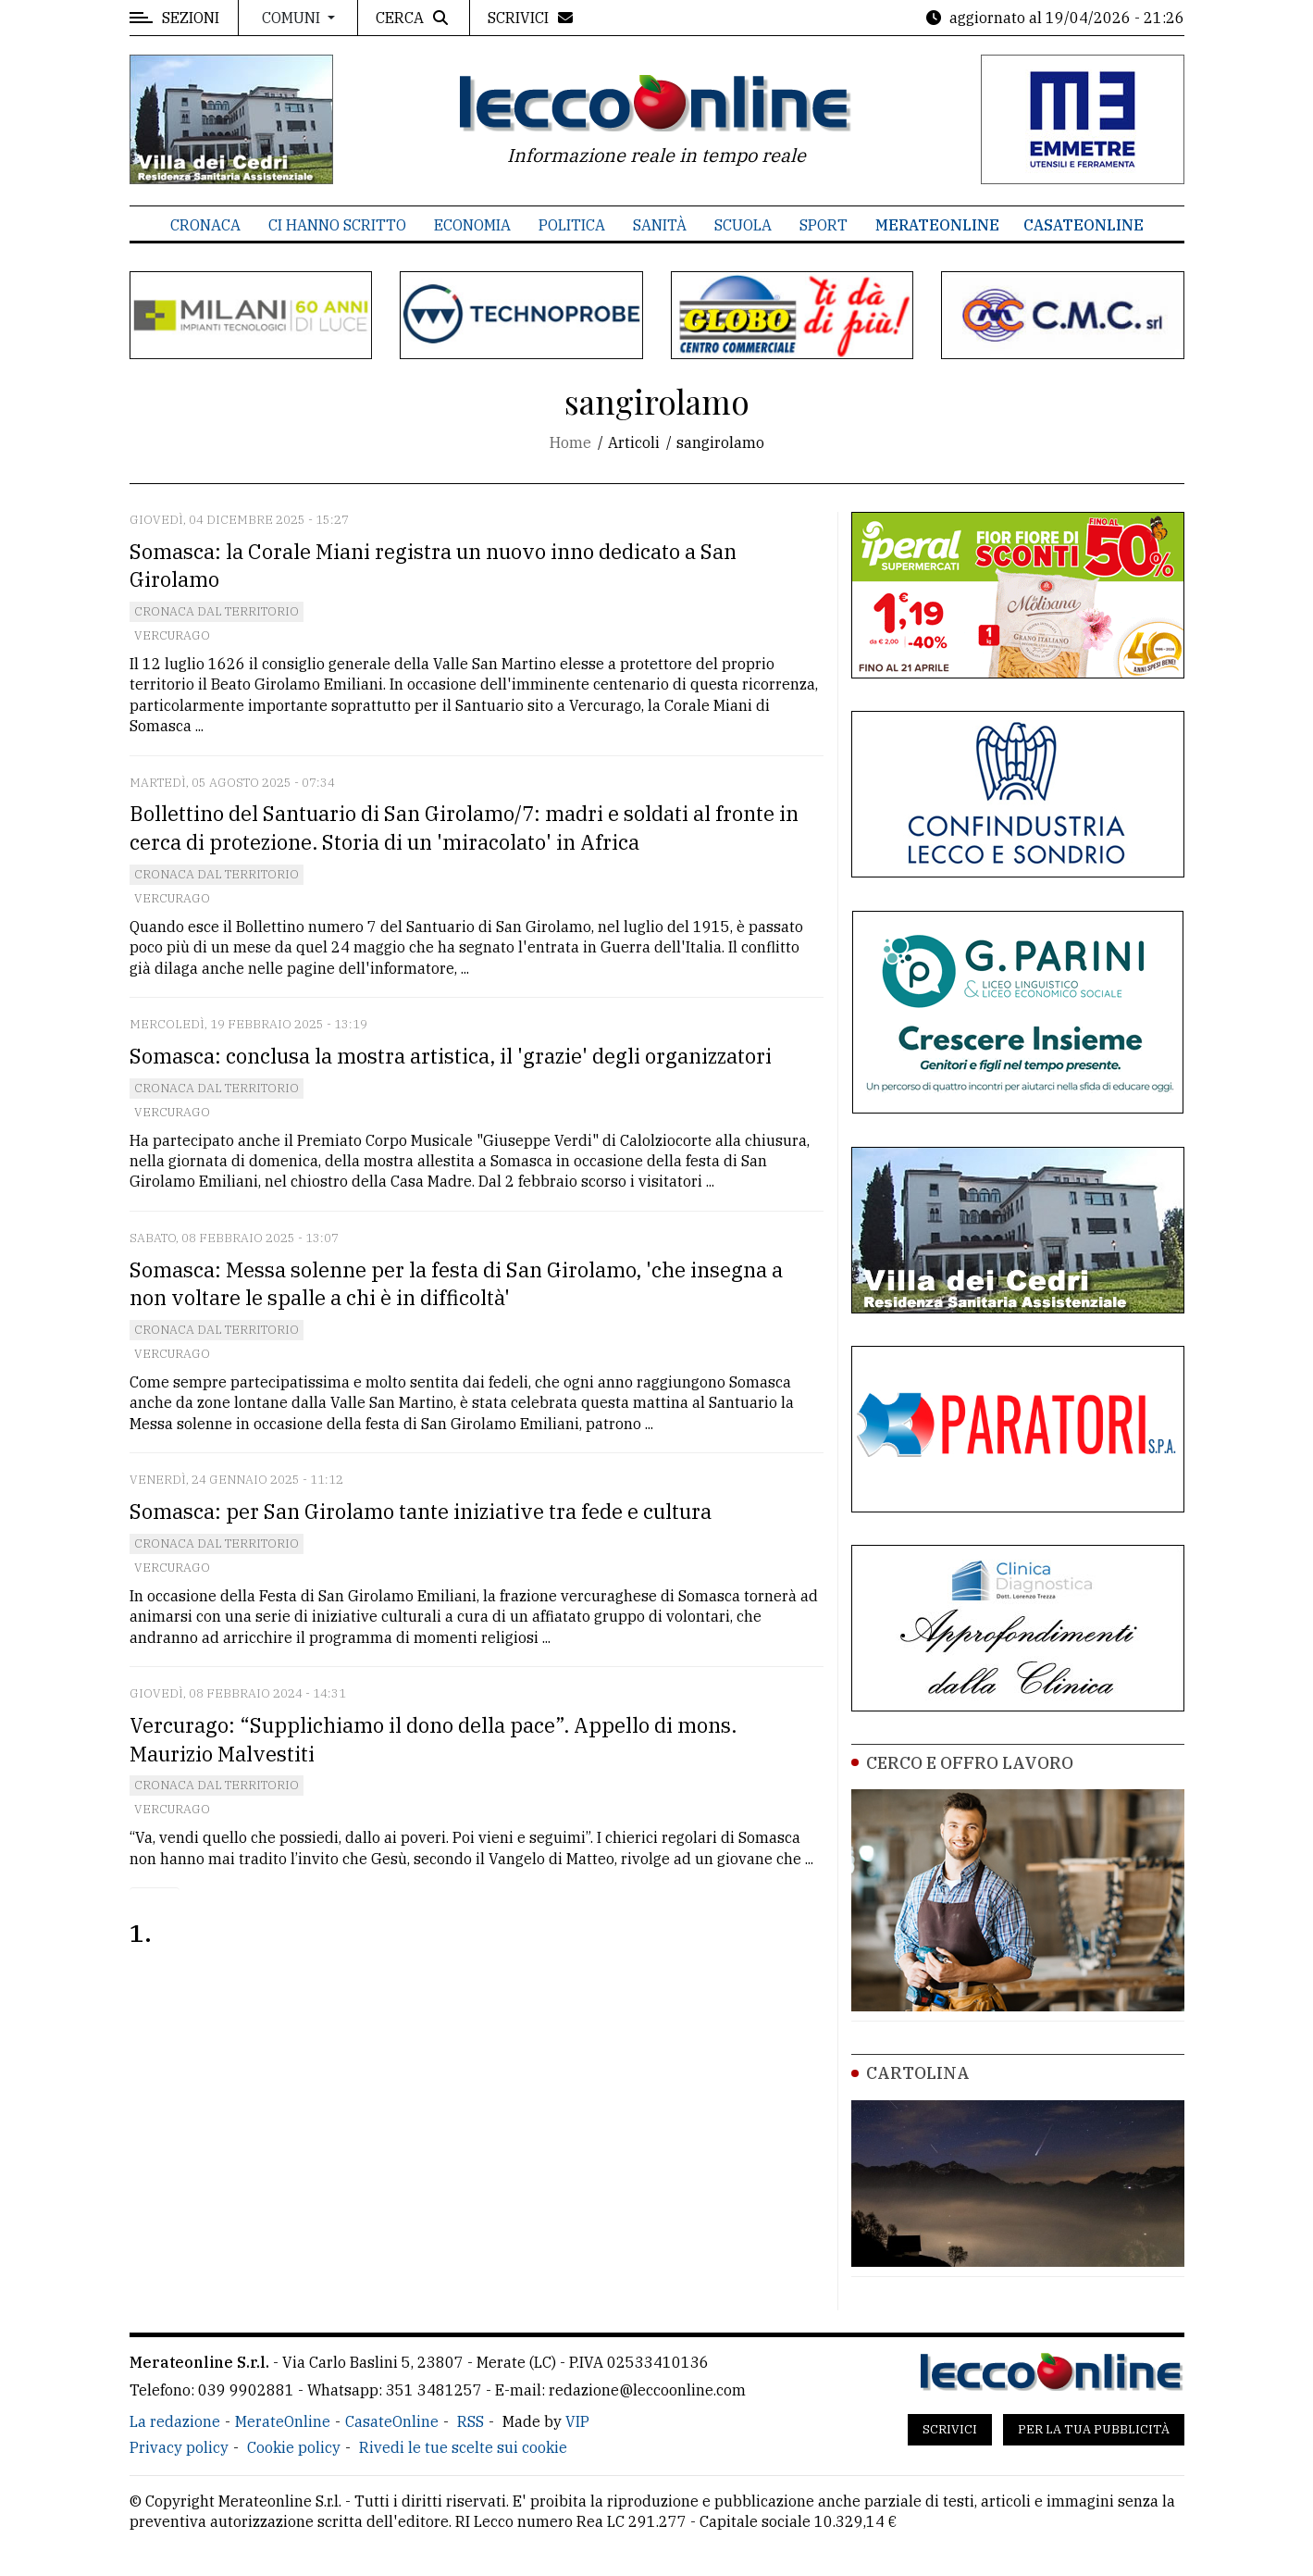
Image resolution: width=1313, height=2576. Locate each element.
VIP (577, 2421)
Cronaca (205, 225)
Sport (823, 225)
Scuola (743, 225)
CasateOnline (1083, 225)
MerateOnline (937, 225)
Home (570, 442)
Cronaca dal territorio (216, 611)
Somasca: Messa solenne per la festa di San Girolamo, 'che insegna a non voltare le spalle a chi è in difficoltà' (456, 1284)
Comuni (293, 17)
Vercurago (172, 635)
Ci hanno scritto (337, 225)
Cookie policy (294, 2447)
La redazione (175, 2421)
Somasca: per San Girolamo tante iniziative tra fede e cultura (421, 1511)
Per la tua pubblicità (1094, 2429)
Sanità (660, 225)
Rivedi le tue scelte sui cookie (463, 2447)
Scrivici (950, 2429)
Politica (572, 225)
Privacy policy (179, 2447)
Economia (472, 225)
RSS (470, 2421)
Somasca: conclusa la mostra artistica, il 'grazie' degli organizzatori (451, 1055)
